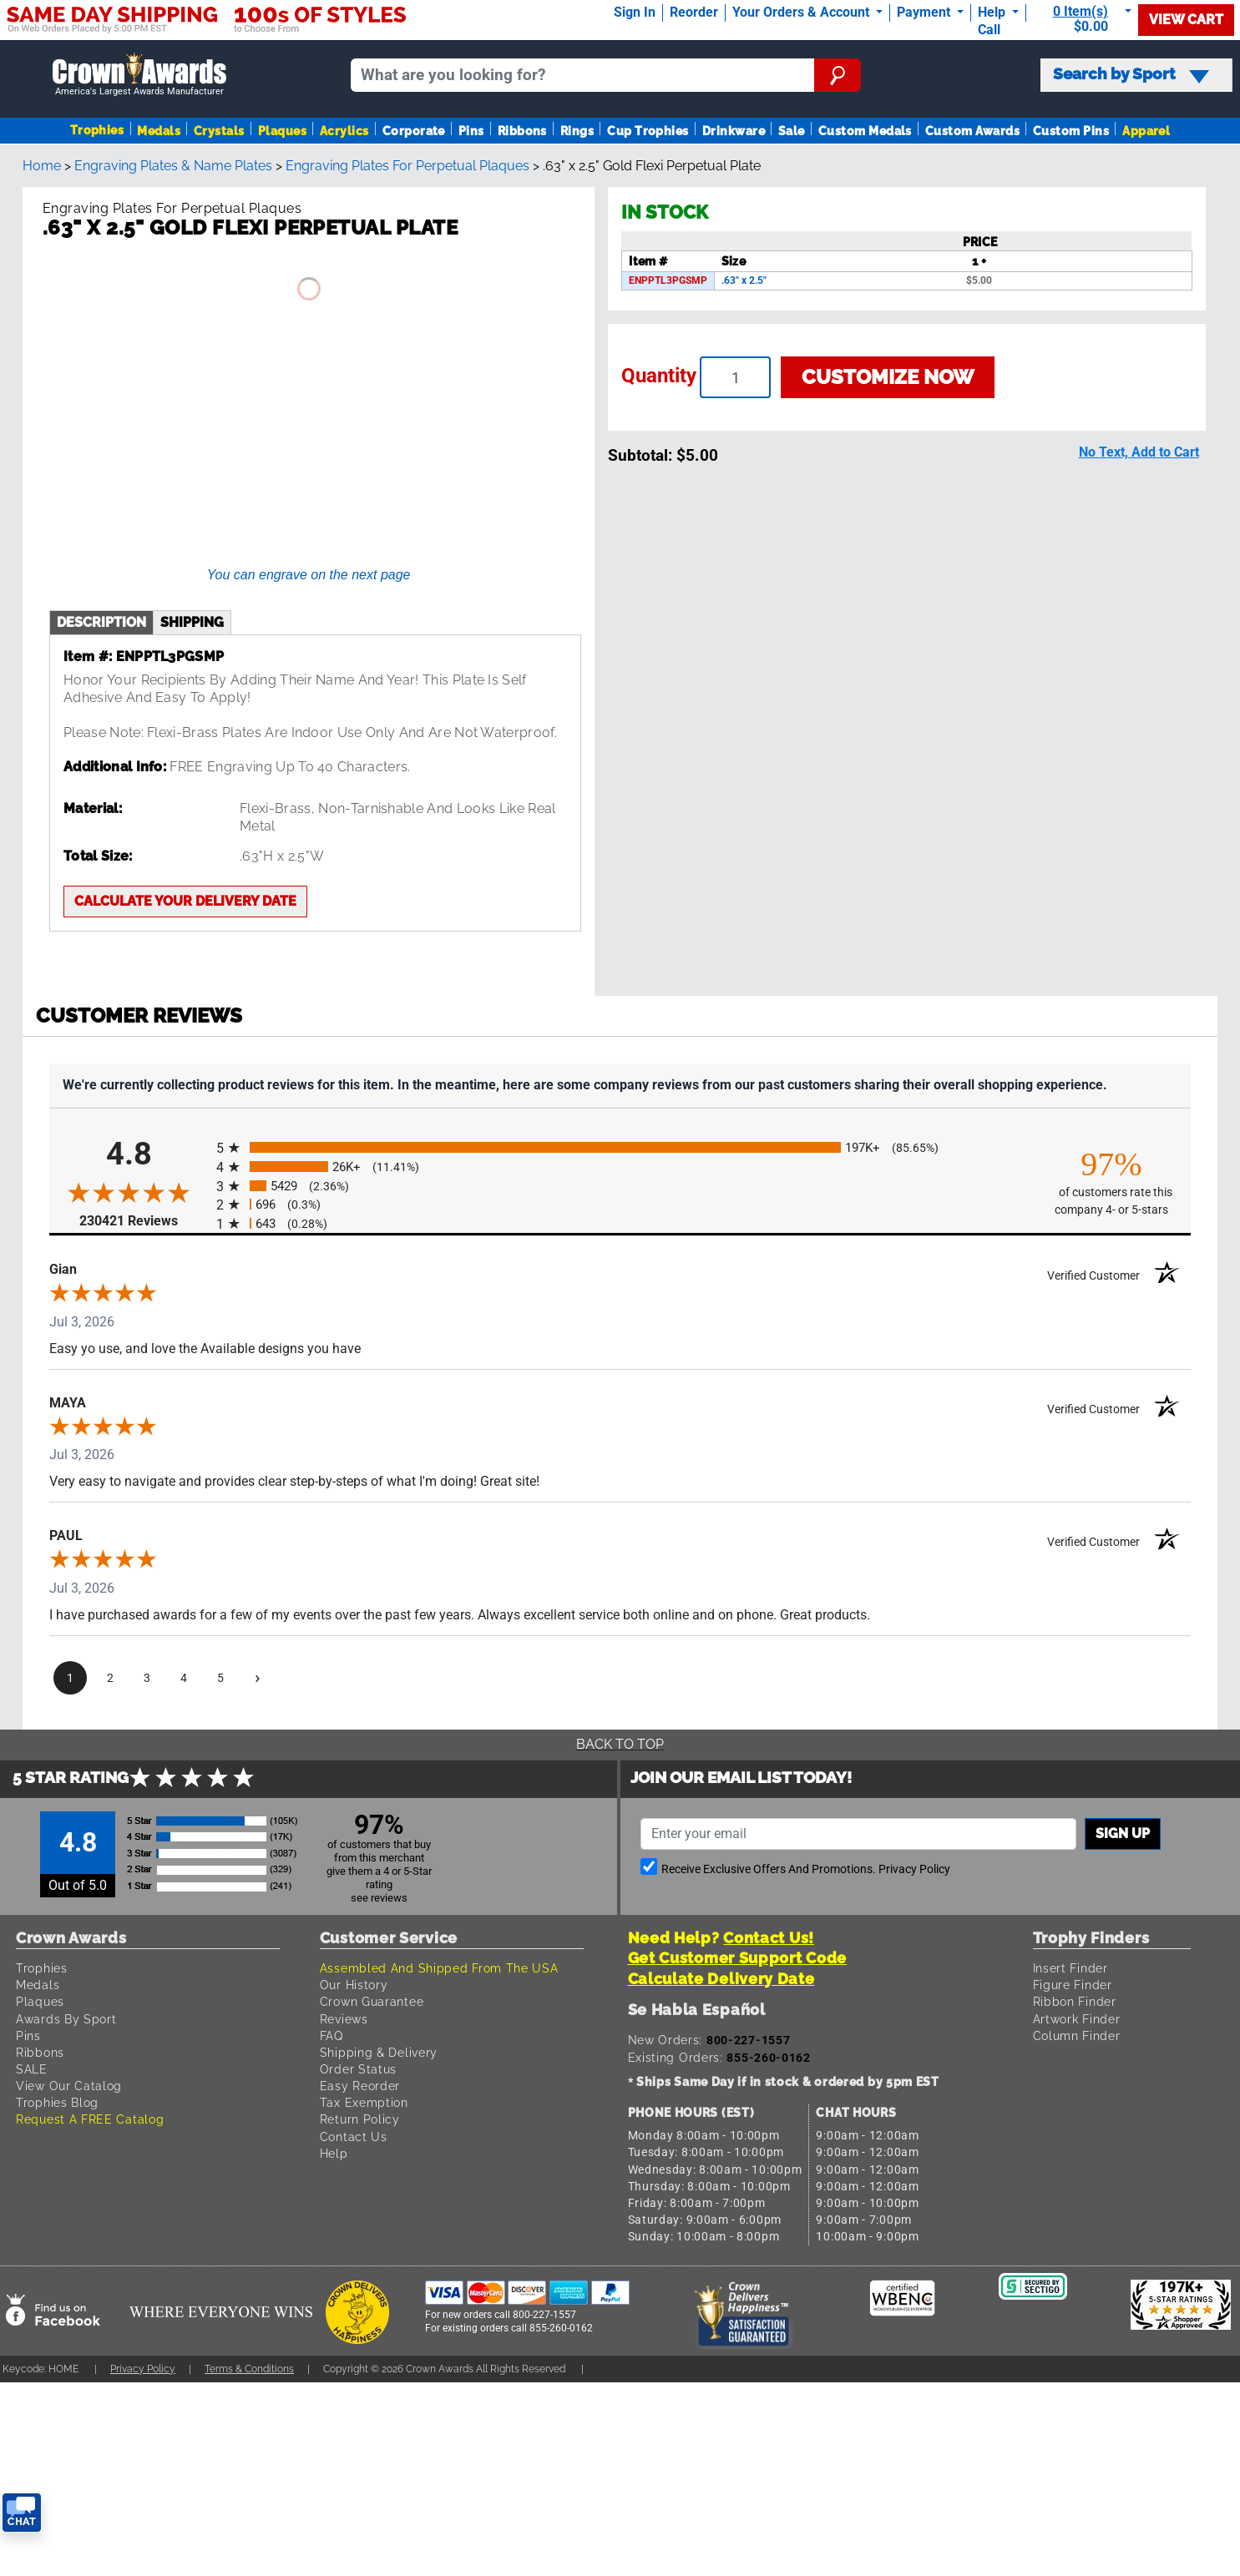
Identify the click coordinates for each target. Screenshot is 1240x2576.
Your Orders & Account (802, 12)
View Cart (1186, 20)
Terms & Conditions (249, 2368)
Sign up (1123, 1833)
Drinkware (733, 131)
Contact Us (353, 2136)
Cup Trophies (648, 131)
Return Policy (360, 2119)
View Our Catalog (69, 2085)
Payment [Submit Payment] (925, 12)
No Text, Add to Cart (1139, 452)
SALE (32, 2069)
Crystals (219, 131)
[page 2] (110, 1677)
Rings (577, 131)
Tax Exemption (364, 2102)
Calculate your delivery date (185, 901)
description (101, 622)
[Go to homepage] (139, 75)
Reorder (694, 12)
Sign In (634, 12)
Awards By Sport (66, 2019)
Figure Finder (1072, 1984)
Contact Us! (768, 1938)
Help (334, 2153)
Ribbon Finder (1074, 2001)
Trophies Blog (57, 2102)
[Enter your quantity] (735, 377)
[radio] (620, 1147)
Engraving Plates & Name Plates (173, 166)
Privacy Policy (914, 1869)
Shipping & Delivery (379, 2052)
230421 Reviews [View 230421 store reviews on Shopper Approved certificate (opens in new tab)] (143, 1220)
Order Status (358, 2069)
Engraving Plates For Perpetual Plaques (407, 166)
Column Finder (1077, 2035)
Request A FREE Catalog (90, 2119)
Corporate (413, 131)
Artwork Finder (1077, 2019)
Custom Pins (1071, 131)
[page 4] (183, 1677)
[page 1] (70, 1678)
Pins (471, 131)
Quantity (658, 375)
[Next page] (257, 1677)
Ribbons (522, 131)
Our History (354, 1984)
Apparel (1146, 131)
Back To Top (620, 1744)
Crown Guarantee (372, 2001)
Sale (791, 131)
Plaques (282, 131)
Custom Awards (972, 131)
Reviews (344, 2019)
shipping (192, 622)
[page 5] (220, 1677)
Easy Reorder (360, 2085)
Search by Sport (1131, 74)
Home (42, 166)
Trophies (97, 130)
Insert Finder (1070, 1968)
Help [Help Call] (993, 12)
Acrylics (344, 131)
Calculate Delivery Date (721, 1979)
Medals (158, 131)
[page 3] (147, 1677)
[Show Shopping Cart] (1085, 18)
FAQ (331, 2035)
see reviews (379, 1898)
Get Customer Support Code (738, 1958)
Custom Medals (865, 131)
